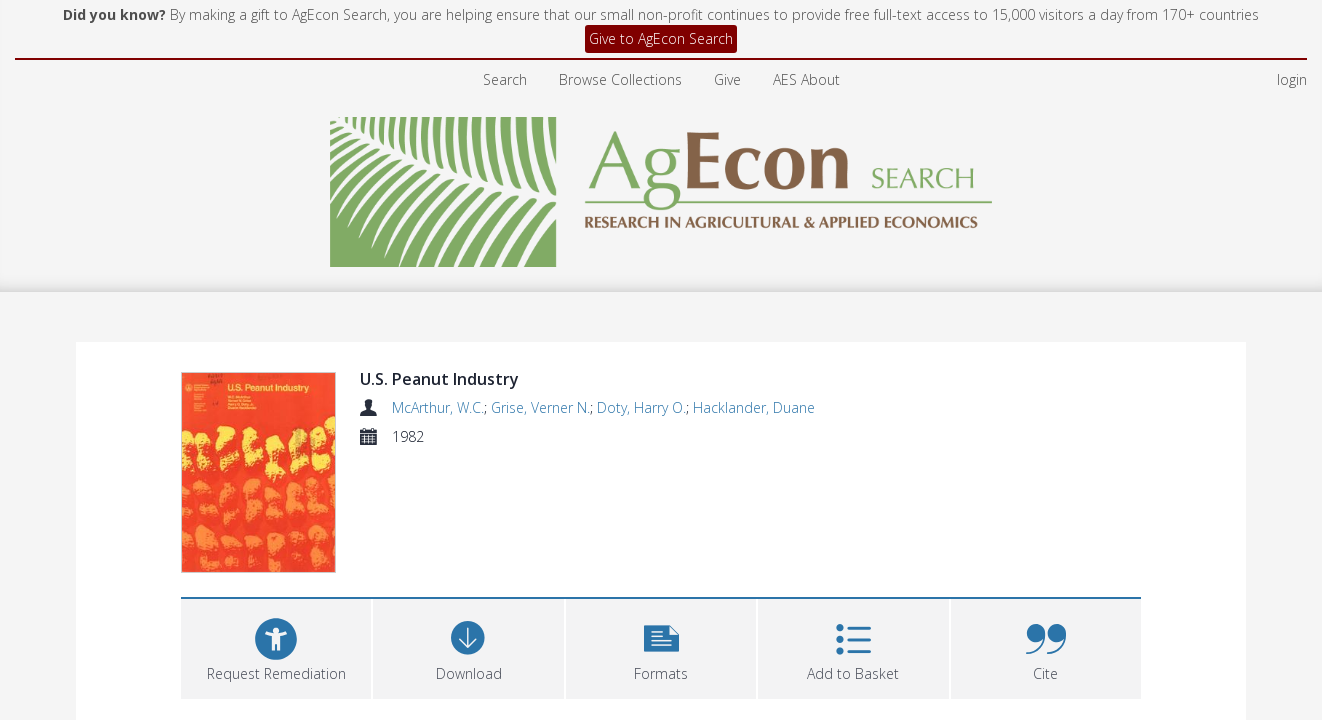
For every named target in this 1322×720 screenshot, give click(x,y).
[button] (661, 646)
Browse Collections (620, 79)
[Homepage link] (661, 186)
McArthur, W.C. (438, 407)
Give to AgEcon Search (661, 38)
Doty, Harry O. (641, 407)
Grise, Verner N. (540, 407)
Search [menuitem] (505, 79)
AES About (806, 79)
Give (727, 79)
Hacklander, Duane (754, 407)
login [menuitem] (1292, 79)
